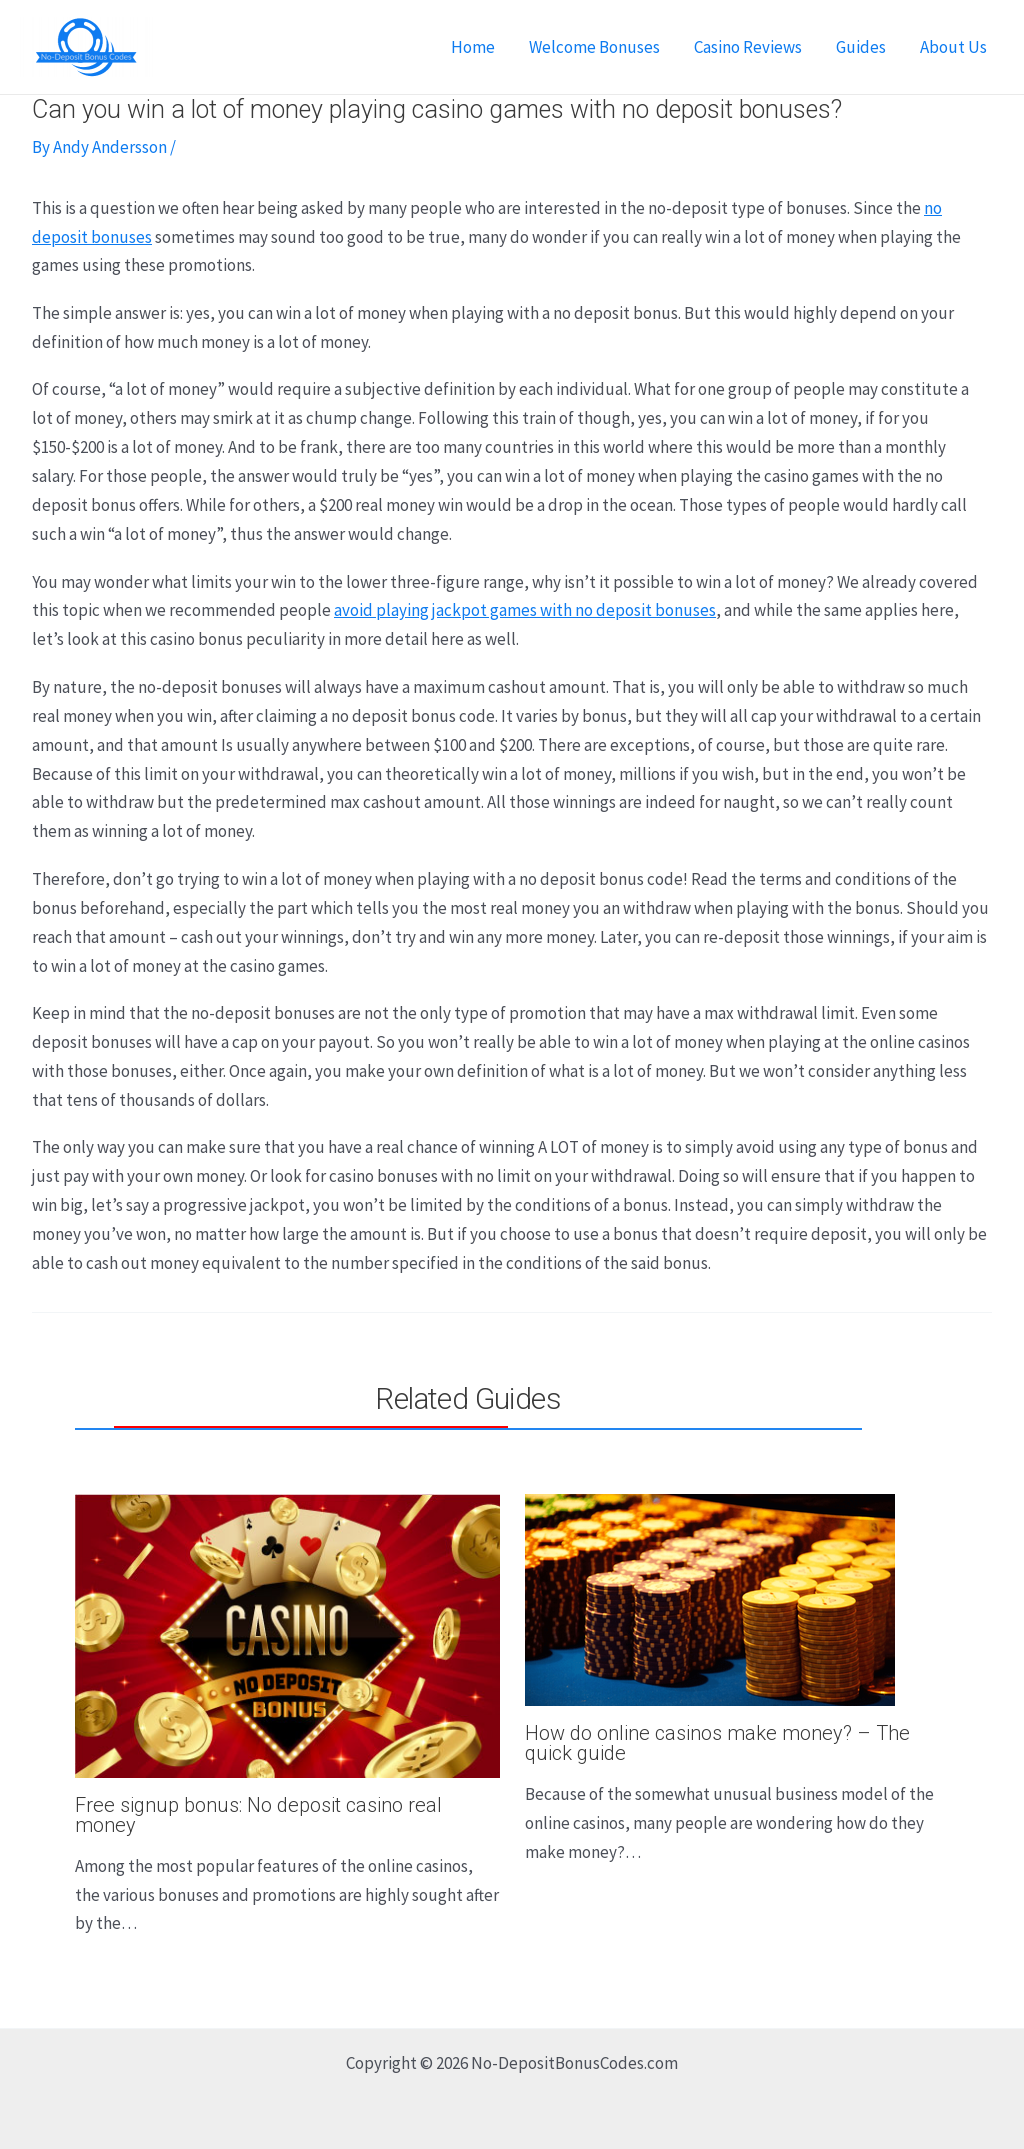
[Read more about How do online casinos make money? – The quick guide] (710, 1598)
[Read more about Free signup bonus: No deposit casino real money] (287, 1634)
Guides (861, 47)
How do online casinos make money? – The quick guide (717, 1743)
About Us (953, 47)
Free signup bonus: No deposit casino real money (258, 1815)
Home (473, 47)
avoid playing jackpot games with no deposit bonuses (525, 610)
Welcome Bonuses (594, 47)
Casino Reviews (748, 47)
